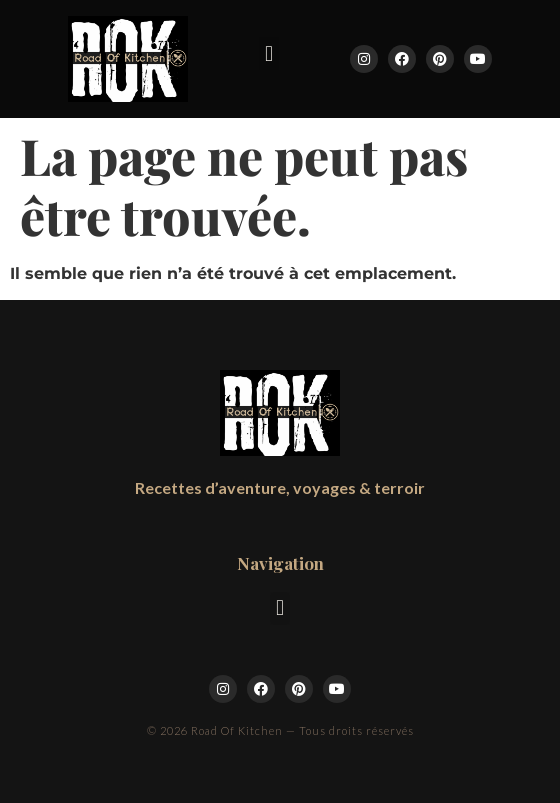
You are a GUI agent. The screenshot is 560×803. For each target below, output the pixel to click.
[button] (268, 53)
